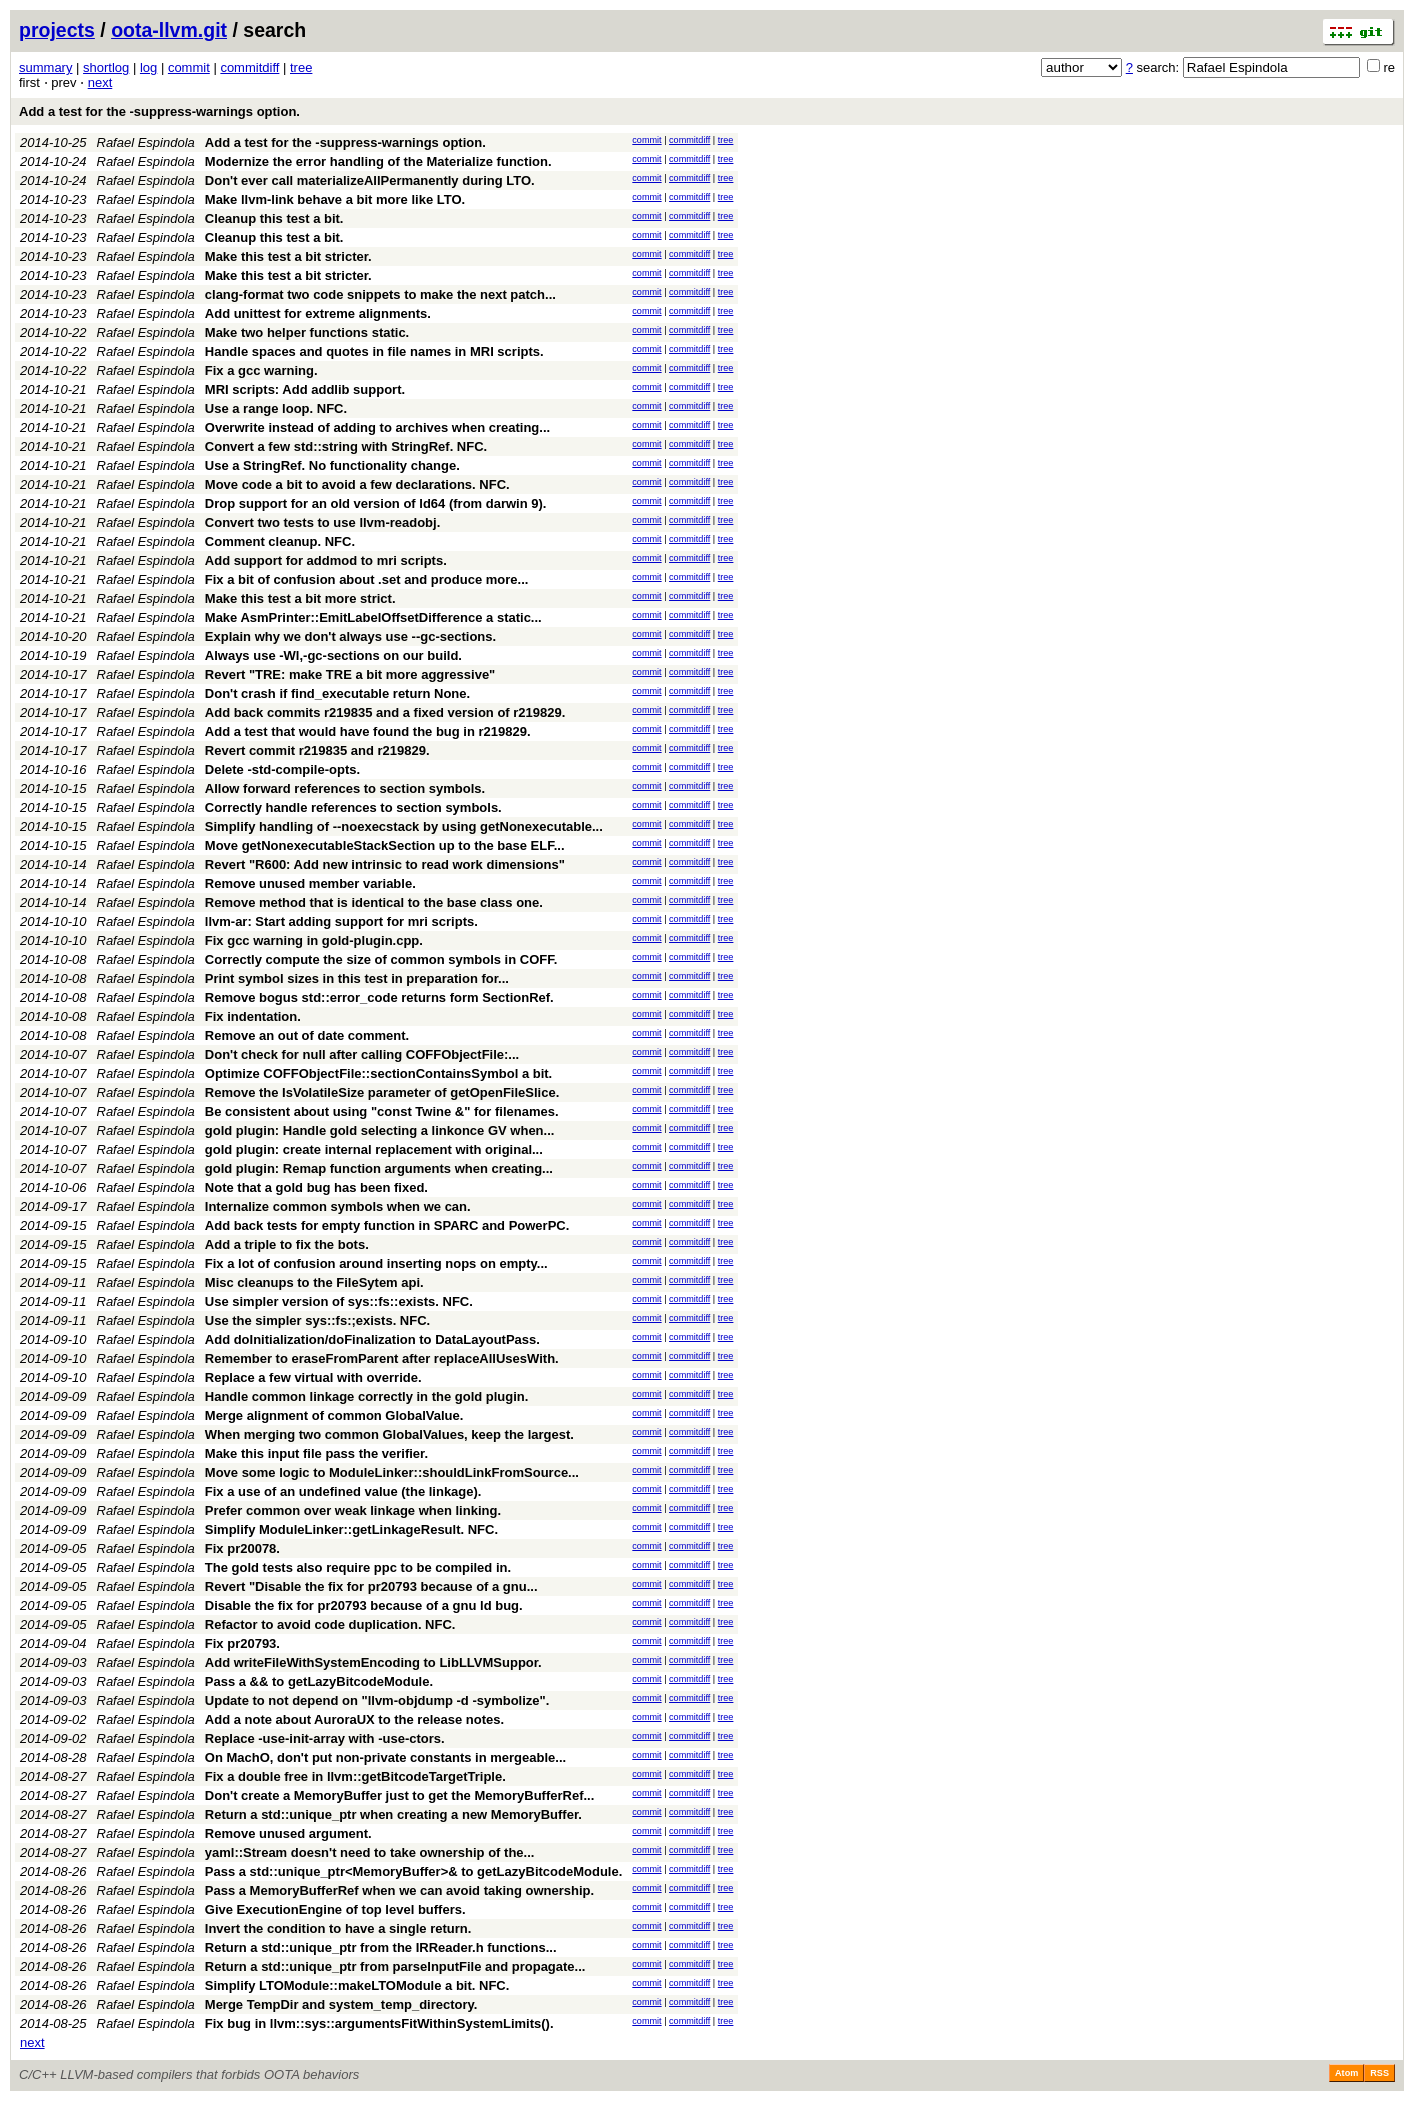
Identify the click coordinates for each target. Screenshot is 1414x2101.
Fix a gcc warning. (261, 370)
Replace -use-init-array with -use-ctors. (325, 1738)
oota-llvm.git (169, 30)
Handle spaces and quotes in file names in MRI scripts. (374, 351)
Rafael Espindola (146, 142)
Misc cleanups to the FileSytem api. (314, 1282)
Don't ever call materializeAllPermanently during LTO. (370, 180)
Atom (1346, 2073)
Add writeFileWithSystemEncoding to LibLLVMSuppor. (373, 1662)
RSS (1379, 2073)
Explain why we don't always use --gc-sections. (350, 636)
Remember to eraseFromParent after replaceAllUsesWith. (382, 1358)
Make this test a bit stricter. (288, 256)
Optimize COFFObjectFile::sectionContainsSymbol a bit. (378, 1073)
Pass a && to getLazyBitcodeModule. (319, 1681)
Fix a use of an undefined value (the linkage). (343, 1491)
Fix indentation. (253, 1016)
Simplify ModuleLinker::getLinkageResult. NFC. (351, 1529)
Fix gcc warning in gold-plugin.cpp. (314, 940)
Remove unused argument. (288, 1833)
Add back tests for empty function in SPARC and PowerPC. (387, 1225)
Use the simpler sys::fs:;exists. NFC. (317, 1320)
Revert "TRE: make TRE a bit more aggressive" (350, 674)
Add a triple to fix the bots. (287, 1244)
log (148, 67)
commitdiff (249, 67)
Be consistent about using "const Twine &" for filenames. (382, 1111)
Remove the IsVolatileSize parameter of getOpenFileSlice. (382, 1092)
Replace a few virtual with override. (313, 1377)
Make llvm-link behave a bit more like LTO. (335, 199)
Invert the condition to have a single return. (338, 1928)
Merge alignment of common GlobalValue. (334, 1415)
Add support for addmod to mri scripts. (326, 560)
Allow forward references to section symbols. (345, 788)
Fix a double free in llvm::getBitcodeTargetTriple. (355, 1776)
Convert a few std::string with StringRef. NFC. (346, 446)
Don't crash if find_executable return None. (337, 693)
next (100, 82)
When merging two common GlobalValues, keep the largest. (389, 1434)
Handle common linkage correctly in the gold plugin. (367, 1396)
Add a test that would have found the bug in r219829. (368, 731)
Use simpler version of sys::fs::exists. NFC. (339, 1301)
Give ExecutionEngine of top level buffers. (335, 1909)
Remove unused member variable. (310, 883)
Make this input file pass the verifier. (316, 1453)
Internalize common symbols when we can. (338, 1206)
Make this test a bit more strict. (300, 598)
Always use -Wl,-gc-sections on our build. (333, 655)
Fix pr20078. (242, 1548)
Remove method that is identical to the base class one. (374, 902)
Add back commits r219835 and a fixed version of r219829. (385, 712)
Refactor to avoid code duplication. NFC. (330, 1624)
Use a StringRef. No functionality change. (332, 465)
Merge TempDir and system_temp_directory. (341, 2004)
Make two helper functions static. (307, 332)
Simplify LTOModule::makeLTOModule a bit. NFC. (357, 1985)
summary (45, 67)
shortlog (106, 67)
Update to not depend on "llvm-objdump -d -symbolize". (377, 1700)
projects (57, 30)
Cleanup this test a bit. (274, 218)
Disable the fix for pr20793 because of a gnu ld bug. (364, 1605)
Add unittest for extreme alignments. (318, 313)
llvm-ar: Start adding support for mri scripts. (341, 921)
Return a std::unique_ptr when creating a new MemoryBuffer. (393, 1814)
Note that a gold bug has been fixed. (316, 1187)
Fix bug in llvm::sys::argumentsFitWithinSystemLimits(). (379, 2023)
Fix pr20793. (242, 1643)
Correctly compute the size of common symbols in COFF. (381, 959)
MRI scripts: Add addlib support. (305, 389)
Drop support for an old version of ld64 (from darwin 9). (376, 503)
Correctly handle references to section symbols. (353, 807)
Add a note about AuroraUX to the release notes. (354, 1719)
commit (189, 67)
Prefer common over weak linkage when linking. (353, 1510)
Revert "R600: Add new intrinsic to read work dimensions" (385, 864)
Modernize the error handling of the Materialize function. (378, 161)
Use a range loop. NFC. (276, 408)
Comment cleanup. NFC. (280, 541)
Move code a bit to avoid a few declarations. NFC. (357, 484)
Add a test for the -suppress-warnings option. (159, 111)
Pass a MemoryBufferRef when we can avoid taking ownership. (399, 1890)
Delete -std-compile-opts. (282, 769)
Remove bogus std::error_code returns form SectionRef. (379, 997)
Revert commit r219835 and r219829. (317, 750)
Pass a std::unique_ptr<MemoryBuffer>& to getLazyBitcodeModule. (414, 1871)
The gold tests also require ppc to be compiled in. (358, 1567)
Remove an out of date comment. (307, 1035)
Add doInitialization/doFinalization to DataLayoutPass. (372, 1339)
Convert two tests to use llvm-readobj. (323, 522)
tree (301, 67)
